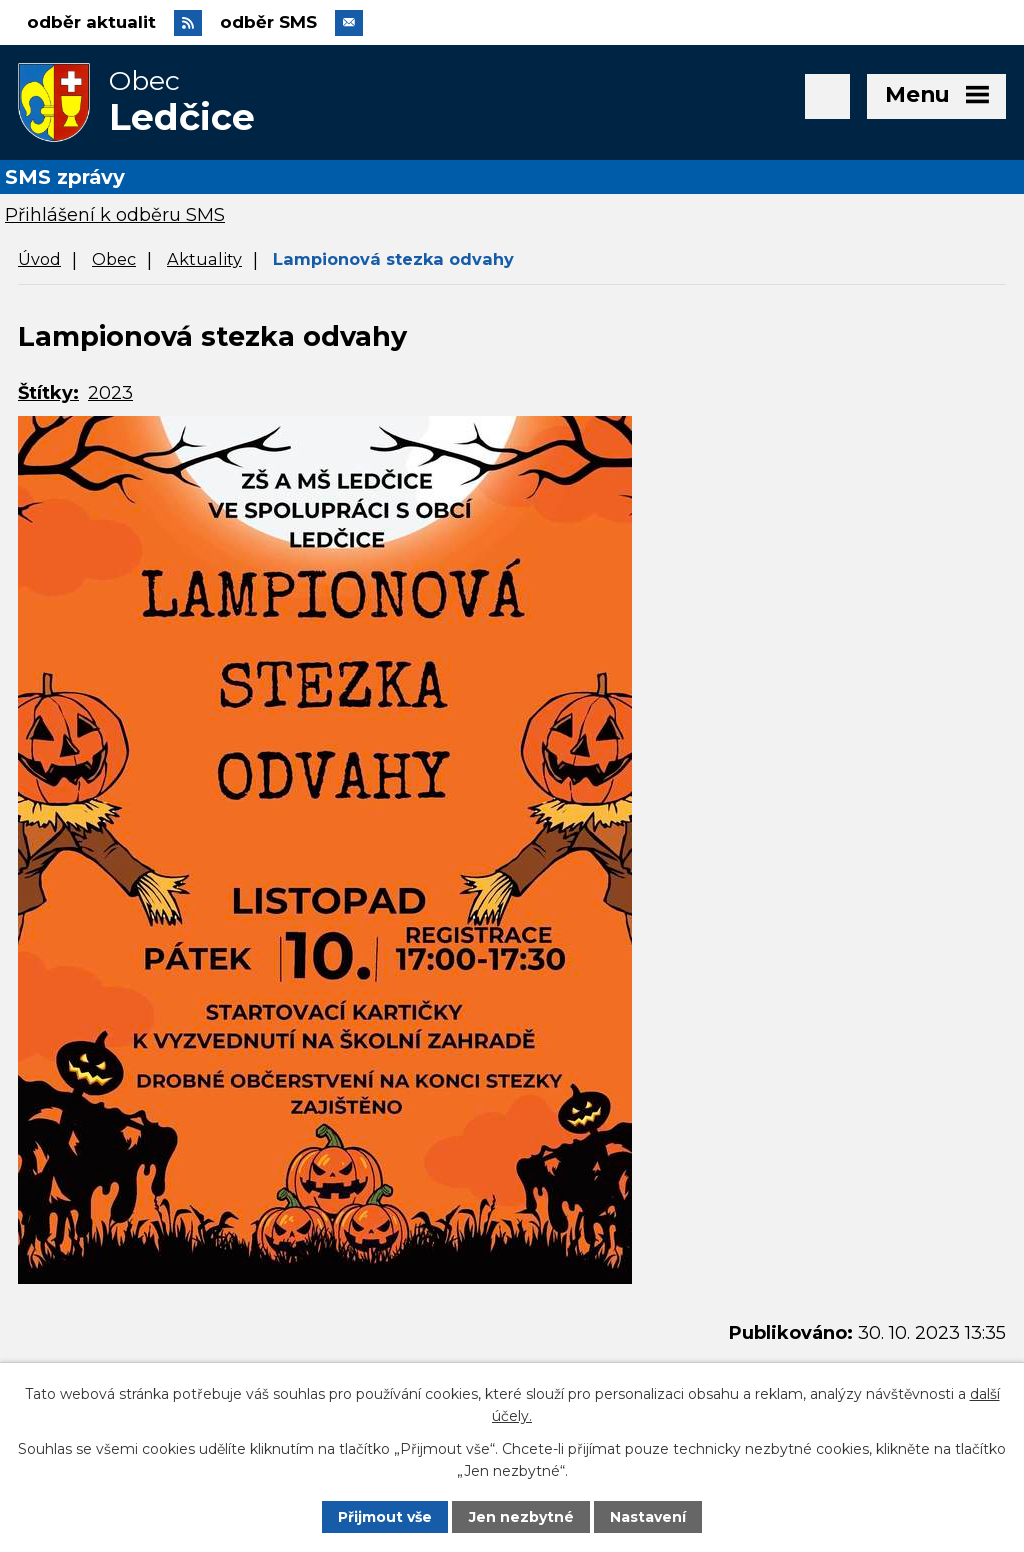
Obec (114, 259)
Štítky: (48, 393)
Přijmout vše (385, 1517)
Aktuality (204, 259)
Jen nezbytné (521, 1517)
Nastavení (648, 1517)
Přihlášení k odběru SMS (115, 215)
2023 (110, 393)
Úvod (39, 259)
